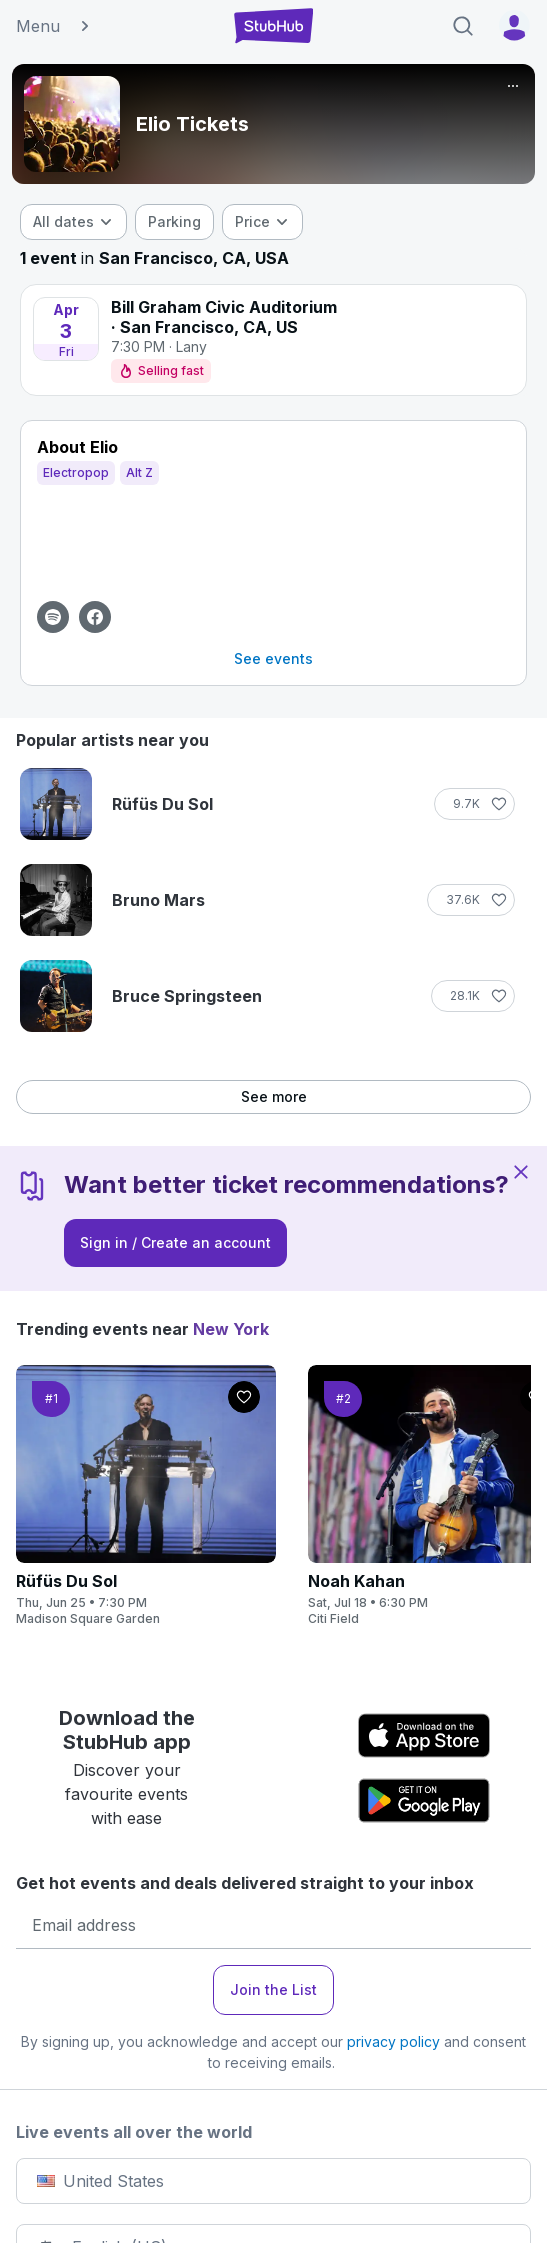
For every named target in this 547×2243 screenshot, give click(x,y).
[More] (513, 86)
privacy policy (393, 2041)
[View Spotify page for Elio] (53, 617)
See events (273, 658)
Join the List (273, 1989)
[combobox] (73, 222)
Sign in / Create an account (175, 1242)
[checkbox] (174, 222)
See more (274, 1096)
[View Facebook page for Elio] (95, 617)
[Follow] (474, 804)
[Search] (463, 26)
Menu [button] (54, 26)
